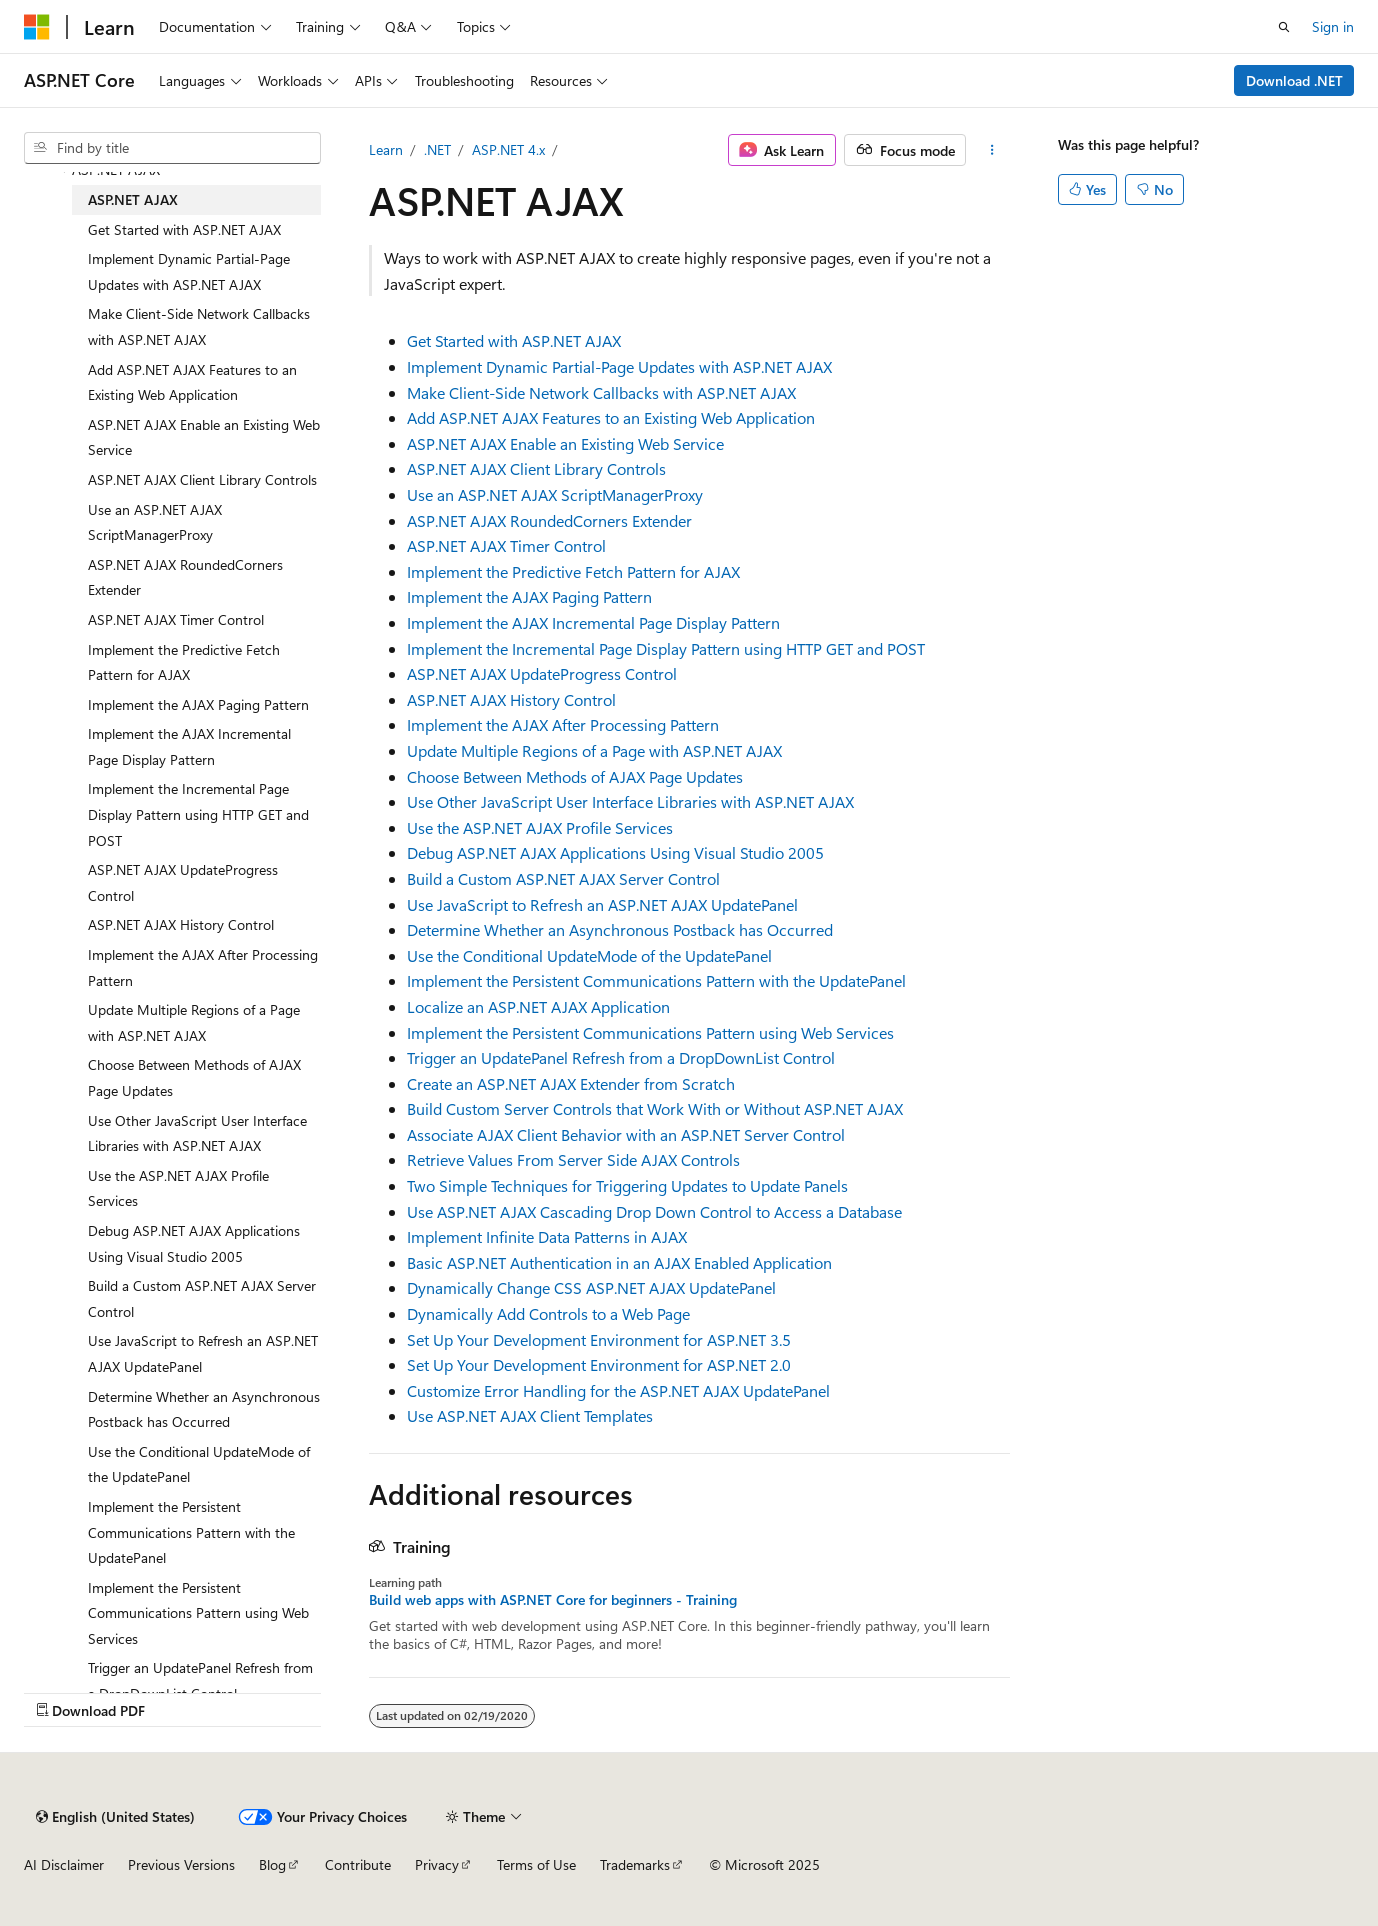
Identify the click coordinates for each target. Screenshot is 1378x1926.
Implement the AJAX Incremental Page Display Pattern (593, 622)
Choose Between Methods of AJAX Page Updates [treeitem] (194, 1077)
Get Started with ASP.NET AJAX (514, 340)
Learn (386, 149)
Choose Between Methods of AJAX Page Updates (575, 776)
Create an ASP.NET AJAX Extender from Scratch (571, 1083)
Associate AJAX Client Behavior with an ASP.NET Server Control (626, 1134)
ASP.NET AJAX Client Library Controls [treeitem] (202, 479)
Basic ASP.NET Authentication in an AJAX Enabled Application (619, 1262)
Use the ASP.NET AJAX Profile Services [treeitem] (178, 1188)
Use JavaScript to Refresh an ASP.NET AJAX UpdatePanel (602, 904)
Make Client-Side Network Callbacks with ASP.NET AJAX (601, 392)
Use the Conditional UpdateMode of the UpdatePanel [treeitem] (199, 1464)
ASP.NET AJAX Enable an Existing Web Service (565, 443)
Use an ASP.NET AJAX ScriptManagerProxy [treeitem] (155, 522)
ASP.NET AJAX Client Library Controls (536, 468)
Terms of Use (536, 1864)
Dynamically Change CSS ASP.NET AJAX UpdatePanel (591, 1287)
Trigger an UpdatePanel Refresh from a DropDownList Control (621, 1057)
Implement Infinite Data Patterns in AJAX (547, 1236)
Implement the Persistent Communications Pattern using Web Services (650, 1032)
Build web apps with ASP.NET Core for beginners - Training (553, 1600)
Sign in (1333, 26)
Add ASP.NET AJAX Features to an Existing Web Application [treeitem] (192, 382)
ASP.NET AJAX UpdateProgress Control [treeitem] (183, 882)
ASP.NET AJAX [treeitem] (133, 199)
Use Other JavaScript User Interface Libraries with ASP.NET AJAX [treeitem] (197, 1133)
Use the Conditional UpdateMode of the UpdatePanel (589, 955)
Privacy (437, 1864)
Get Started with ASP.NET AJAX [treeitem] (184, 229)
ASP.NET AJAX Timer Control (506, 545)
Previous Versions (181, 1864)
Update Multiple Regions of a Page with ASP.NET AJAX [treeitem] (194, 1022)
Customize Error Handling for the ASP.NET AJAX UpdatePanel (618, 1390)
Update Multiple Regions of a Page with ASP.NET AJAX (594, 750)
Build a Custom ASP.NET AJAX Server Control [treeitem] (202, 1298)
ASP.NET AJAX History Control (511, 699)
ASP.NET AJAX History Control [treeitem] (181, 924)
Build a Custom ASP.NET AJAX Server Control (563, 878)
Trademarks (635, 1864)
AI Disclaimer (64, 1864)
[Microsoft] (37, 27)
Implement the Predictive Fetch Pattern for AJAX (573, 571)
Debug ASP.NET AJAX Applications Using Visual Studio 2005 (615, 852)
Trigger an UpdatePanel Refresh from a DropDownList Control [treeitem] (200, 1680)
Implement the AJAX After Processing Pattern (563, 724)
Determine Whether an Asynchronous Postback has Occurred (620, 929)
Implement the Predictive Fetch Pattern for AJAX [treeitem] (184, 662)
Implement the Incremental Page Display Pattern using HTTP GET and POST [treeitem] (198, 814)
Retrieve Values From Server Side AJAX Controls (573, 1159)
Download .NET (1294, 80)
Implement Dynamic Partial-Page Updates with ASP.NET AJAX (619, 366)
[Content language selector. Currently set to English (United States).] (115, 1817)
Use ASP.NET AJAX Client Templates (530, 1415)
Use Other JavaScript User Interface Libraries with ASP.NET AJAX (630, 801)
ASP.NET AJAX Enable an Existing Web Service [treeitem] (204, 437)
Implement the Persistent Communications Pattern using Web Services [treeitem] (198, 1613)
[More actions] (991, 150)
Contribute (358, 1864)
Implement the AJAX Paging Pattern (529, 596)
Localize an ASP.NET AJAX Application (538, 1006)
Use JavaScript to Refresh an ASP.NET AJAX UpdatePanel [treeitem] (203, 1353)
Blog (272, 1864)
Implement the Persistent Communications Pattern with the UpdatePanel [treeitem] (191, 1532)
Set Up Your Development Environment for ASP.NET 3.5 (599, 1339)
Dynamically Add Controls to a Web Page (548, 1313)
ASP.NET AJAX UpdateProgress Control (542, 673)
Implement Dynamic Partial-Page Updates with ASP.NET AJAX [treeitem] (189, 271)
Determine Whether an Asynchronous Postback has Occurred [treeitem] (204, 1409)
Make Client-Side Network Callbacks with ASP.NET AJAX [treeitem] (199, 326)
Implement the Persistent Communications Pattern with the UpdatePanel (656, 980)
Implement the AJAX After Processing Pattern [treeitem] (203, 967)
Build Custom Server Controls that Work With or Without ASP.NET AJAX (655, 1108)
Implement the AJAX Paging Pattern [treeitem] (198, 704)
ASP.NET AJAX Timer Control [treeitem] (176, 619)
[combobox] (172, 148)
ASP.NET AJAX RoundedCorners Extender (549, 520)
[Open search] (1284, 27)
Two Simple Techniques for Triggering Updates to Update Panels (627, 1185)
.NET (437, 149)
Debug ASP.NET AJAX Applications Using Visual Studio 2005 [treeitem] (194, 1243)
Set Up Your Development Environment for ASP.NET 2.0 (599, 1364)
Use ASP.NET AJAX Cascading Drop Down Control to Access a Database (654, 1211)
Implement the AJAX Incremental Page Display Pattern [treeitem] (189, 746)
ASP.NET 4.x (508, 149)
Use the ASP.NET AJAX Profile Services (540, 827)
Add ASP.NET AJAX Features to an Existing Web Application (611, 417)
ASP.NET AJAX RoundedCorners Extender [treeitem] (185, 577)
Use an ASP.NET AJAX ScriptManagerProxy (555, 494)
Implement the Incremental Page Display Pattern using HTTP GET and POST (666, 648)
